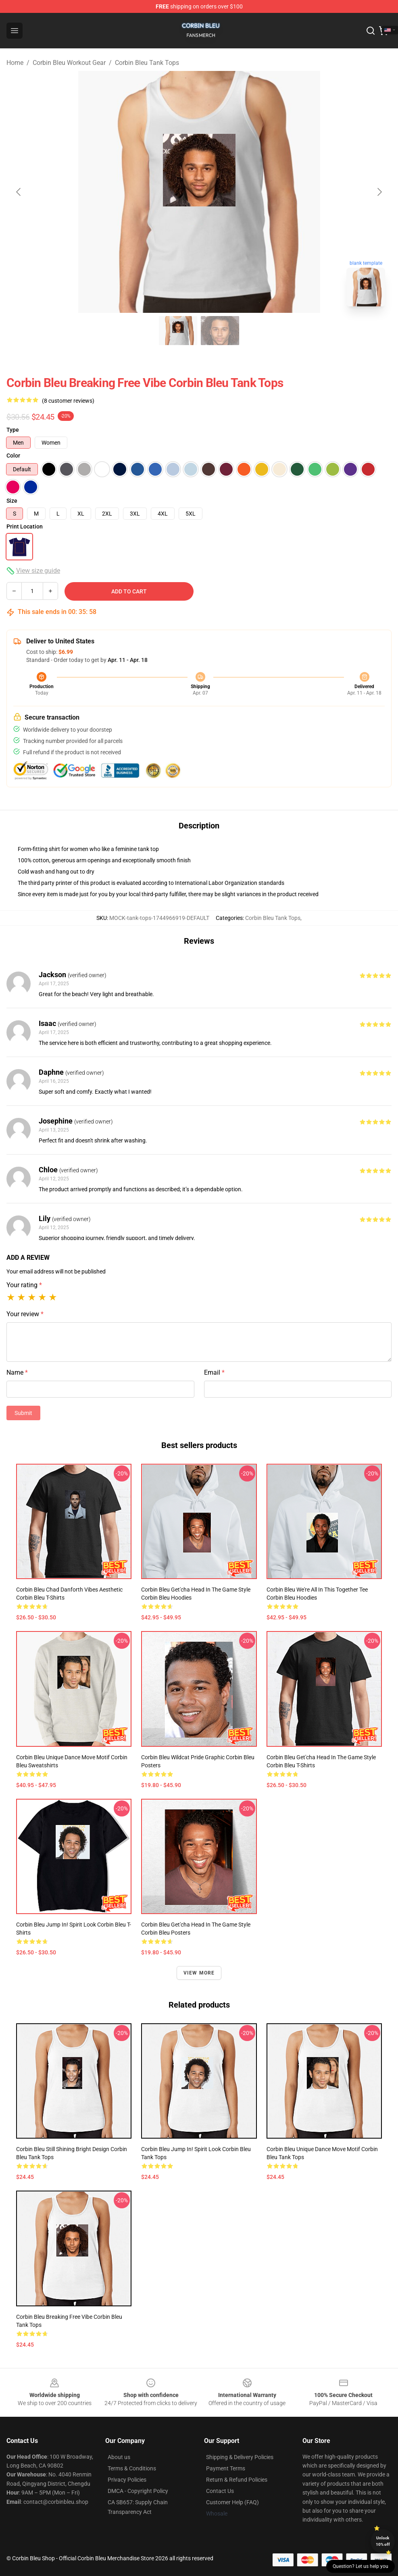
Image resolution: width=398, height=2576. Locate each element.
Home (14, 63)
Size (11, 500)
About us (119, 2457)
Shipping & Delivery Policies (239, 2457)
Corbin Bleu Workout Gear (69, 63)
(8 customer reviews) (68, 400)
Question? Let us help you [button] (360, 2566)
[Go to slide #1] (178, 330)
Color (13, 455)
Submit (23, 1413)
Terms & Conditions (132, 2468)
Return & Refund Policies (236, 2479)
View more (199, 1973)
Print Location (24, 526)
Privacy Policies (127, 2479)
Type (12, 430)
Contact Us (220, 2491)
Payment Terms (225, 2468)
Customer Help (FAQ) (232, 2502)
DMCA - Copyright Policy (138, 2491)
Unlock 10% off (383, 2541)
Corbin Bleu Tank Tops (147, 63)
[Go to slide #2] (220, 330)
